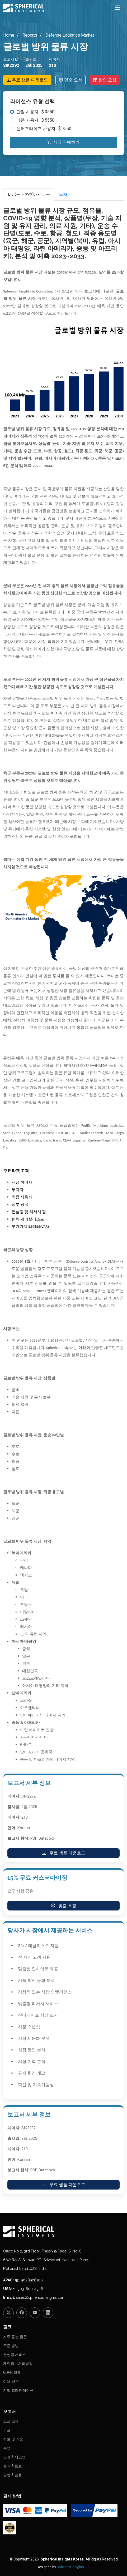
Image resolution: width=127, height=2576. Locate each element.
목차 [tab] (63, 194)
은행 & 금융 (12, 2475)
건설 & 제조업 (14, 2457)
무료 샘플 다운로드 (27, 79)
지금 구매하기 (64, 142)
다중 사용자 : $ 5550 (35, 120)
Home (8, 35)
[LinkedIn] (48, 2312)
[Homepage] (63, 2231)
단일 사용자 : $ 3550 (35, 111)
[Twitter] (8, 2312)
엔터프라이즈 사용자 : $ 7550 (43, 128)
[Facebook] (21, 2312)
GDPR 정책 (12, 2372)
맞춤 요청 (70, 79)
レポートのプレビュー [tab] (29, 194)
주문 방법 (11, 2345)
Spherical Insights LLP (73, 2567)
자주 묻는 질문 (15, 2337)
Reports (29, 35)
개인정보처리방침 (18, 2363)
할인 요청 (104, 79)
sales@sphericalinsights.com (40, 2297)
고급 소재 (11, 2421)
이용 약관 (11, 2381)
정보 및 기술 (13, 2439)
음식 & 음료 (12, 2466)
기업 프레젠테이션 (18, 2390)
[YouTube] (35, 2312)
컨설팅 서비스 (14, 2354)
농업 (7, 2448)
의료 (7, 2430)
